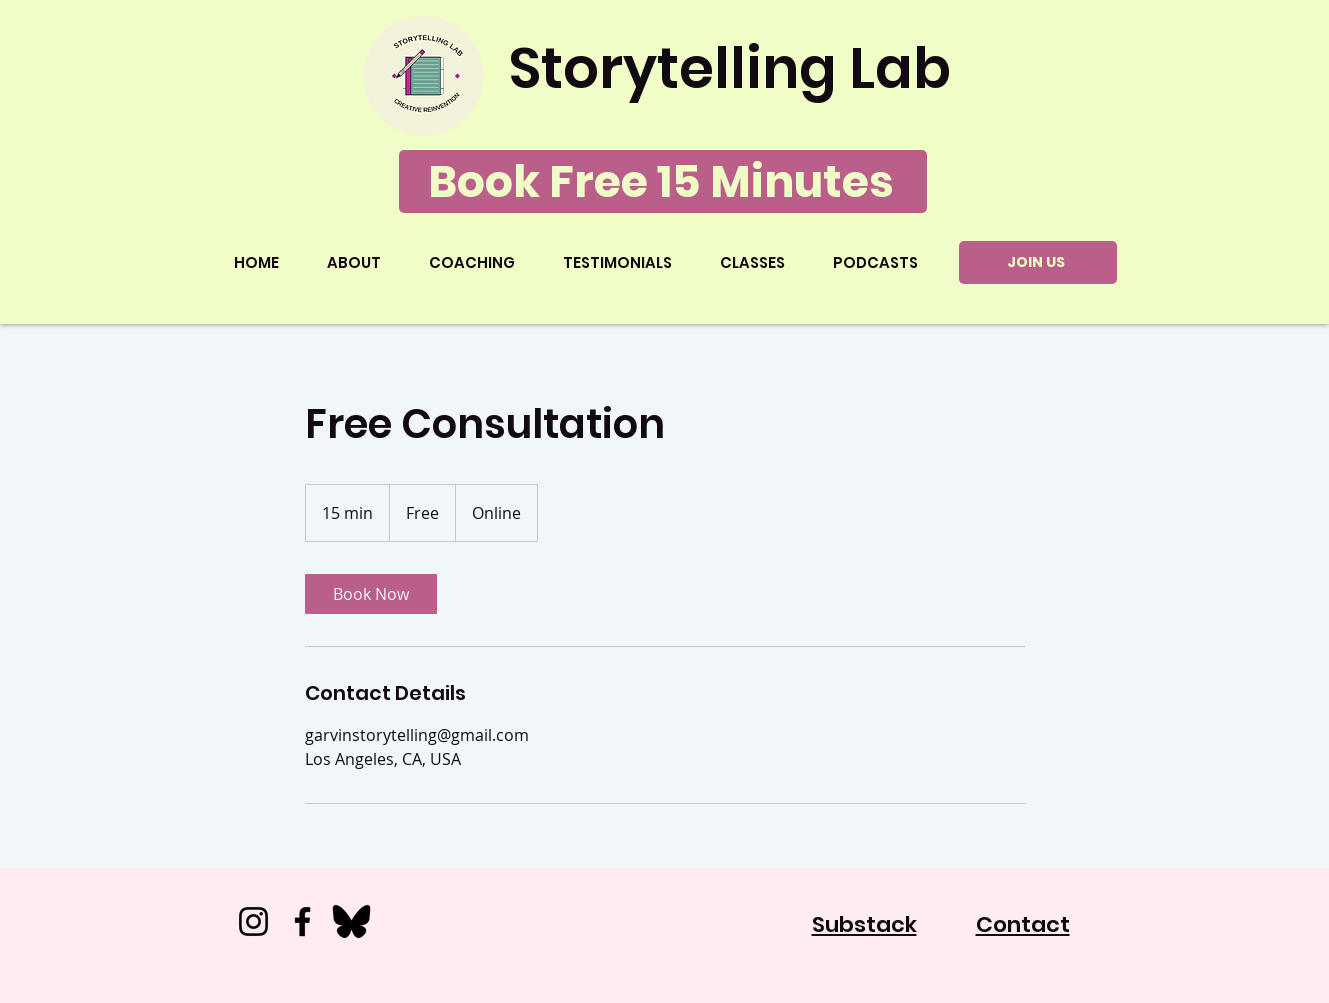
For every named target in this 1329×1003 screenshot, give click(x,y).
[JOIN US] (1038, 262)
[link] (371, 594)
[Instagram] (253, 921)
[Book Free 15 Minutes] (663, 181)
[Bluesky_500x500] (351, 921)
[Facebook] (302, 921)
